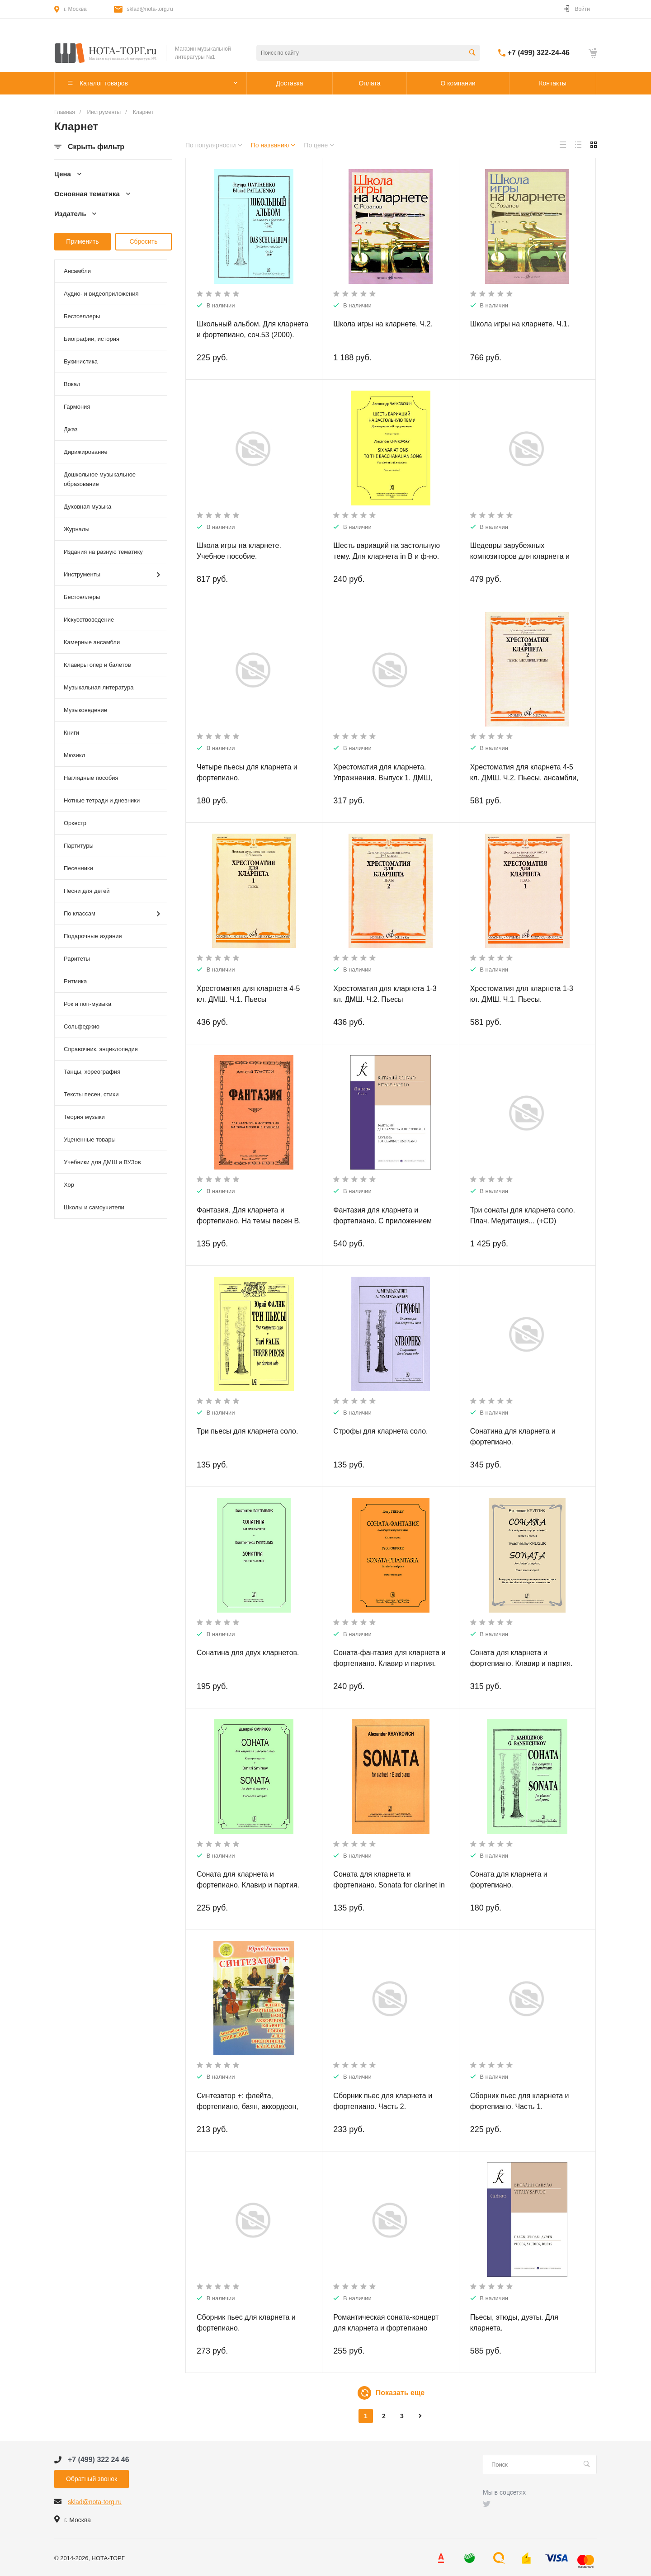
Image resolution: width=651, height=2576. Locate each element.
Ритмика (75, 981)
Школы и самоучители (94, 1207)
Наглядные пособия (91, 777)
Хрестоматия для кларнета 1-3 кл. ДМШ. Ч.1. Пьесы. (521, 994)
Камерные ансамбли (92, 642)
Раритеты (77, 958)
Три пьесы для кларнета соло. (247, 1431)
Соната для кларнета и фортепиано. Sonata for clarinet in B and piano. (389, 1885)
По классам (112, 914)
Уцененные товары (90, 1139)
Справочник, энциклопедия (101, 1049)
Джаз (71, 429)
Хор (69, 1184)
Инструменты (112, 575)
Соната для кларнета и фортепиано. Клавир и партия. (248, 1879)
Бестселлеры (82, 316)
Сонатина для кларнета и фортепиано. (513, 1436)
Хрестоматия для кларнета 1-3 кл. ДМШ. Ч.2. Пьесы (384, 994)
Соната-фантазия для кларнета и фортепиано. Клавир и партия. (389, 1658)
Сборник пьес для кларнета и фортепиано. (246, 2322)
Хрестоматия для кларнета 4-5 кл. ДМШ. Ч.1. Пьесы (248, 994)
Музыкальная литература (98, 687)
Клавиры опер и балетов (97, 664)
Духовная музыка (87, 506)
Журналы (77, 529)
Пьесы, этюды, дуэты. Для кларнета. (514, 2322)
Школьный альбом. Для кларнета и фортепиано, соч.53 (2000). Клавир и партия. (252, 334)
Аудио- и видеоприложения (101, 293)
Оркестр (75, 823)
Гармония (77, 406)
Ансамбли (77, 271)
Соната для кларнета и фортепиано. (508, 1879)
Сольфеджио (81, 1026)
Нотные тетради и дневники (102, 800)
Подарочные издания (93, 936)
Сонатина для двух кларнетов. (248, 1652)
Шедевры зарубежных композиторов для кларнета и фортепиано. (520, 556)
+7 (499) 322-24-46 (539, 53)
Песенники (78, 868)
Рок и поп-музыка (87, 1003)
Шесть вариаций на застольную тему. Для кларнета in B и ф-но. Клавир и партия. (386, 556)
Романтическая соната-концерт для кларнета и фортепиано (386, 2322)
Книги (71, 732)
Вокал (72, 384)
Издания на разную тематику (103, 551)
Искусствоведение (89, 619)
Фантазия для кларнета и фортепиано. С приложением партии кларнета (382, 1221)
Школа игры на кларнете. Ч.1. (520, 324)
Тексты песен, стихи (91, 1094)
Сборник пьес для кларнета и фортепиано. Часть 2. (382, 2101)
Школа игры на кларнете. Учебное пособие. (239, 551)
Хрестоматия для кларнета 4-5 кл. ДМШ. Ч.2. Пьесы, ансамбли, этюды (524, 778)
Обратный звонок (91, 2478)
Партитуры (79, 845)
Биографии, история (91, 338)
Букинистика (81, 361)
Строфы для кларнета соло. (380, 1431)
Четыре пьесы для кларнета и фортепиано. (247, 772)
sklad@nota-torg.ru (150, 9)
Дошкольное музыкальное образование (100, 479)
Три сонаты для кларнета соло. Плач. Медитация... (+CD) (522, 1215)
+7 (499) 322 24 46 (98, 2459)
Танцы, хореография (92, 1071)
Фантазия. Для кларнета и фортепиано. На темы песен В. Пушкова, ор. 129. (249, 1221)
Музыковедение (85, 710)
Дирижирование (86, 451)
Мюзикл (74, 755)
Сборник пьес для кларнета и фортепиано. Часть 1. (519, 2101)
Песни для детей (87, 890)
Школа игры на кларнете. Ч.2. (383, 324)
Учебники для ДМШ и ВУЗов (102, 1162)
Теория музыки (84, 1116)
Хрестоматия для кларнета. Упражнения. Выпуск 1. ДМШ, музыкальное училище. (382, 778)
